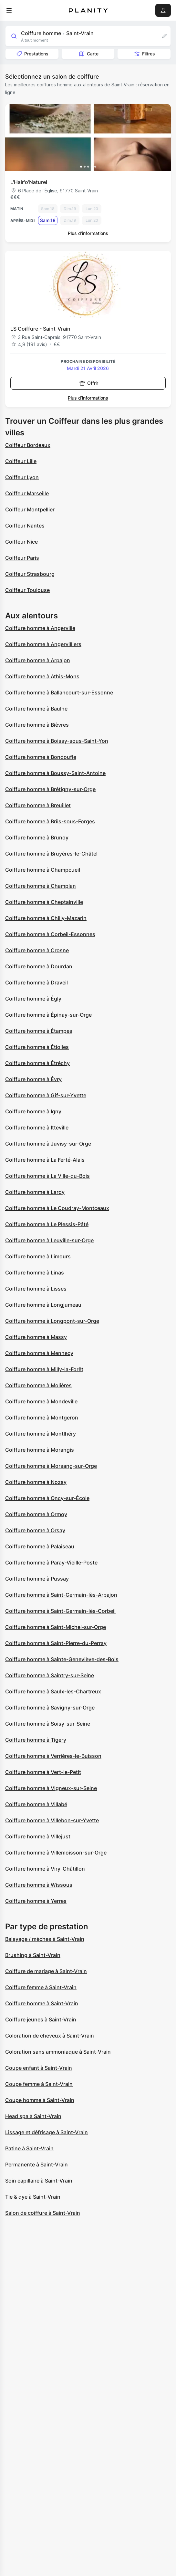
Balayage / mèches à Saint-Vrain (44, 1939)
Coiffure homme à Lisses (36, 1288)
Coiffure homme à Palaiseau (39, 1546)
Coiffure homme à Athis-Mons (42, 676)
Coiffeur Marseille (27, 493)
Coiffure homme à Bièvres (37, 724)
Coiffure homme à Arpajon (37, 660)
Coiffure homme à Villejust (37, 1836)
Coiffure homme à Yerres (36, 1901)
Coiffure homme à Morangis (39, 1450)
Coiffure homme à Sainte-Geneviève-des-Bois (62, 1659)
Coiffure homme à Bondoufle (40, 757)
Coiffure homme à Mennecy (39, 1353)
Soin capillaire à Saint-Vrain (38, 2180)
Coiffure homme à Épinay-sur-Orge (48, 1015)
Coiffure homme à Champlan (40, 886)
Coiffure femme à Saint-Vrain (41, 1987)
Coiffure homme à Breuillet (38, 805)
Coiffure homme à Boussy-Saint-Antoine (55, 773)
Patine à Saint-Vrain (29, 2148)
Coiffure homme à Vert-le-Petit (43, 1772)
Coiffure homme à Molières (38, 1385)
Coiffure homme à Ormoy (36, 1514)
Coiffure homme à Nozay (36, 1482)
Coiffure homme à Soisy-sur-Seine (47, 1723)
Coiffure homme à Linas (34, 1272)
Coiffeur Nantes (25, 525)
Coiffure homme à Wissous (38, 1885)
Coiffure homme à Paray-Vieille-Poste (51, 1562)
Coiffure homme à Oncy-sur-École (47, 1498)
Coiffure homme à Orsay (35, 1530)
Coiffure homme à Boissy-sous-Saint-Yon (56, 741)
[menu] (9, 10)
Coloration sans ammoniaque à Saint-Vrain (58, 2051)
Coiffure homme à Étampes (38, 1031)
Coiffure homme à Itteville (36, 1127)
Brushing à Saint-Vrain (32, 1955)
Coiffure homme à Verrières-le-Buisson (53, 1756)
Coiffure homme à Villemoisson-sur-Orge (56, 1852)
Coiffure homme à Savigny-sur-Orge (50, 1707)
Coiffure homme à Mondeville (41, 1401)
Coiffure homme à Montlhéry (40, 1433)
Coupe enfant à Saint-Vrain (38, 2068)
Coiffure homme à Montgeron (41, 1417)
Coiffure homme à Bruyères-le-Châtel (51, 853)
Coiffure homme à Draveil (36, 982)
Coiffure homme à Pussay (37, 1578)
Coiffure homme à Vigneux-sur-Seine (51, 1788)
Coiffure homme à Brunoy (36, 837)
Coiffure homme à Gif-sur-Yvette (45, 1095)
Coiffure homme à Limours (38, 1256)
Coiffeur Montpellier (30, 509)
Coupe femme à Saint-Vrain (39, 2084)
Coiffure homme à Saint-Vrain (41, 2003)
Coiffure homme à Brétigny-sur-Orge (50, 789)
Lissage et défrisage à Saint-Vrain (46, 2132)
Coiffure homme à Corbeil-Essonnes (50, 934)
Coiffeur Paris (22, 558)
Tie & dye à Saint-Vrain (32, 2196)
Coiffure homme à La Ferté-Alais (45, 1160)
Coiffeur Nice (21, 541)
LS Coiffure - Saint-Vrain (40, 328)
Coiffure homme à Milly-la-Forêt (44, 1369)
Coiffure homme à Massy (36, 1337)
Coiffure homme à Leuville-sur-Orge (49, 1240)
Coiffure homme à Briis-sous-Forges (50, 821)
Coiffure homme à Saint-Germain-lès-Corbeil (60, 1611)
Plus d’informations (88, 233)
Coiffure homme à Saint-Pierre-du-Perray (56, 1643)
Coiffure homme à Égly (33, 998)
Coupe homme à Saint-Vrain (39, 2100)
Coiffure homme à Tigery (35, 1740)
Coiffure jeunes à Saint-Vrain (40, 2019)
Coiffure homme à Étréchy (37, 1063)
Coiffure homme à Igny (33, 1111)
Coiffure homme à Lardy (35, 1192)
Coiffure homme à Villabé (36, 1804)
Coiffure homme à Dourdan (38, 966)
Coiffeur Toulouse (27, 590)
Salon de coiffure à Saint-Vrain (42, 2213)
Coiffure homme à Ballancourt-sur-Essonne (59, 692)
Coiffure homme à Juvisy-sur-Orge (48, 1143)
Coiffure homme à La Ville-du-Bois (47, 1176)
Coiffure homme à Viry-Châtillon (45, 1868)
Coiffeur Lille (20, 461)
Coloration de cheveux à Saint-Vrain (49, 2035)
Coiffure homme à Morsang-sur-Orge (51, 1466)
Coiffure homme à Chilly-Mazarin (46, 918)
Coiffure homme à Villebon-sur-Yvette (52, 1820)
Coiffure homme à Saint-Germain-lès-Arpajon (61, 1595)
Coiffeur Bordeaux (27, 445)
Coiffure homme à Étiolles (37, 1047)
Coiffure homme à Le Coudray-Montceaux (57, 1208)
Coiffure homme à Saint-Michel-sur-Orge (55, 1627)
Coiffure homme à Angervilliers (43, 644)
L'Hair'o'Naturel (28, 182)
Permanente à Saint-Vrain (36, 2164)
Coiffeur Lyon (22, 477)
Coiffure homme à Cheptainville (44, 902)
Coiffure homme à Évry (33, 1079)
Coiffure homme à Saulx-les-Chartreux (53, 1691)
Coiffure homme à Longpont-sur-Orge (52, 1321)
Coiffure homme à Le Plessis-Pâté (46, 1224)
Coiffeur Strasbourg (30, 574)
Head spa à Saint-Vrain (33, 2116)
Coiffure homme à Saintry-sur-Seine (49, 1675)
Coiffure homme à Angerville (40, 628)
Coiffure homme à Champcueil (42, 870)
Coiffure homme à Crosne (37, 950)
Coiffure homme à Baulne (36, 708)
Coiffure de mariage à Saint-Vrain (46, 1971)
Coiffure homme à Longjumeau (43, 1305)
